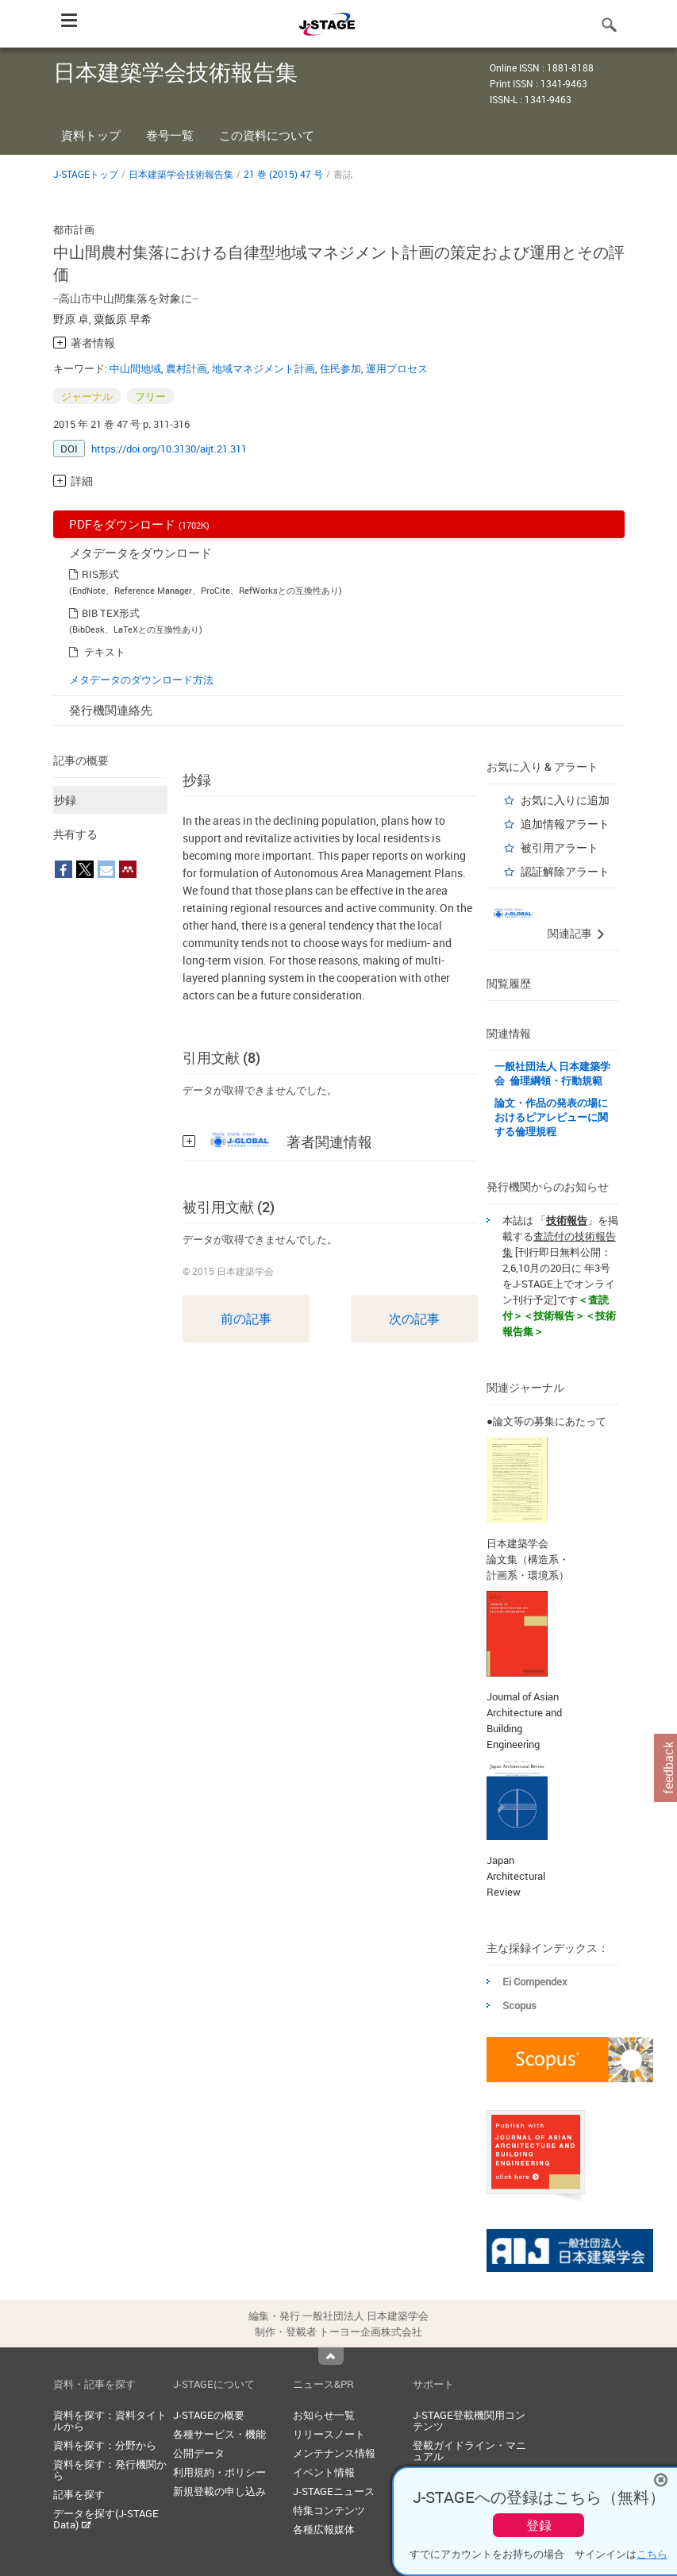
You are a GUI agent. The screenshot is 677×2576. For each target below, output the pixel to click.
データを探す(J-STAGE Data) (106, 2519)
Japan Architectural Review (516, 1876)
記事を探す (79, 2494)
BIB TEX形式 (111, 613)
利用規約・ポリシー (219, 2472)
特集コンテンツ (329, 2510)
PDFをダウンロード (139, 524)
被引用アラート (559, 847)
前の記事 (246, 1318)
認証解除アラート (565, 871)
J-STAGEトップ (85, 173)
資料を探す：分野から (104, 2445)
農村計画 (186, 368)
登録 (539, 2525)
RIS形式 (100, 574)
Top (331, 2356)
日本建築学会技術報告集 (181, 173)
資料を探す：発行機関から (110, 2469)
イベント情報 (324, 2472)
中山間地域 (135, 368)
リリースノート (329, 2434)
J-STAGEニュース (334, 2491)
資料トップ (91, 135)
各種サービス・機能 (219, 2434)
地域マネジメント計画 (263, 368)
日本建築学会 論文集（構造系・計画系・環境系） (528, 1559)
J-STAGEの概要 (208, 2415)
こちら (652, 2554)
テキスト (104, 652)
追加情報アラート (565, 823)
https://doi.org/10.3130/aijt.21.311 (169, 448)
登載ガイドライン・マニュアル (469, 2450)
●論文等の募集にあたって (546, 1421)
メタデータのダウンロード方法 (141, 679)
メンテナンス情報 (334, 2453)
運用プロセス (397, 368)
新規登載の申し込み (219, 2491)
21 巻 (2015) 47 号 (283, 173)
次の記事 (414, 1318)
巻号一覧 (170, 135)
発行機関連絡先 (110, 710)
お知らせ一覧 (324, 2415)
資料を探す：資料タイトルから (110, 2420)
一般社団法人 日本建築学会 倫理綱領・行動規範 (552, 1073)
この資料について (266, 135)
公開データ (199, 2453)
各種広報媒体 (324, 2529)
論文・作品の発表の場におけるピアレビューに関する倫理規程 (551, 1116)
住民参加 (340, 368)
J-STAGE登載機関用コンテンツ (469, 2420)
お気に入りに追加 (565, 799)
